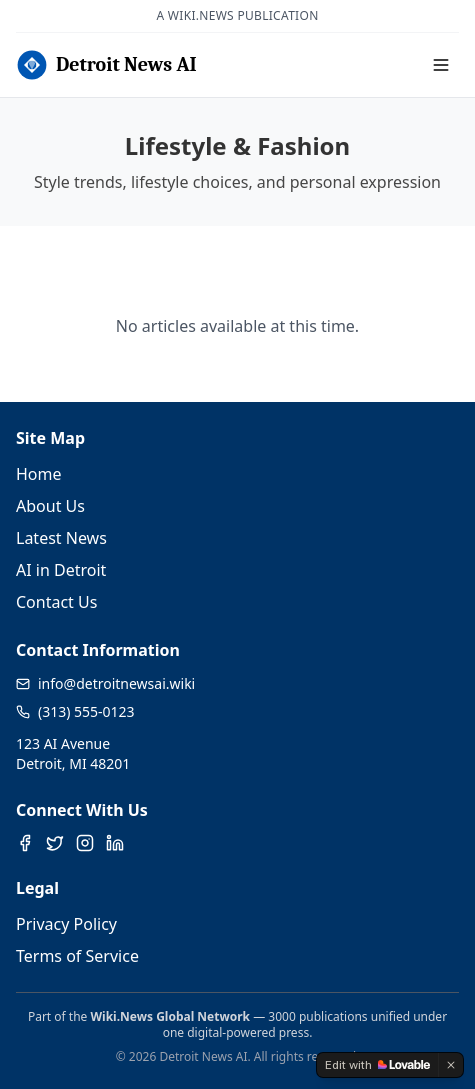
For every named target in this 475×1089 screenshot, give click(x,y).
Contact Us (56, 602)
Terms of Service (77, 956)
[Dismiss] (451, 1065)
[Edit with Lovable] (377, 1065)
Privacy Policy (66, 924)
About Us (50, 506)
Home (39, 474)
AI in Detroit (61, 570)
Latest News (61, 538)
